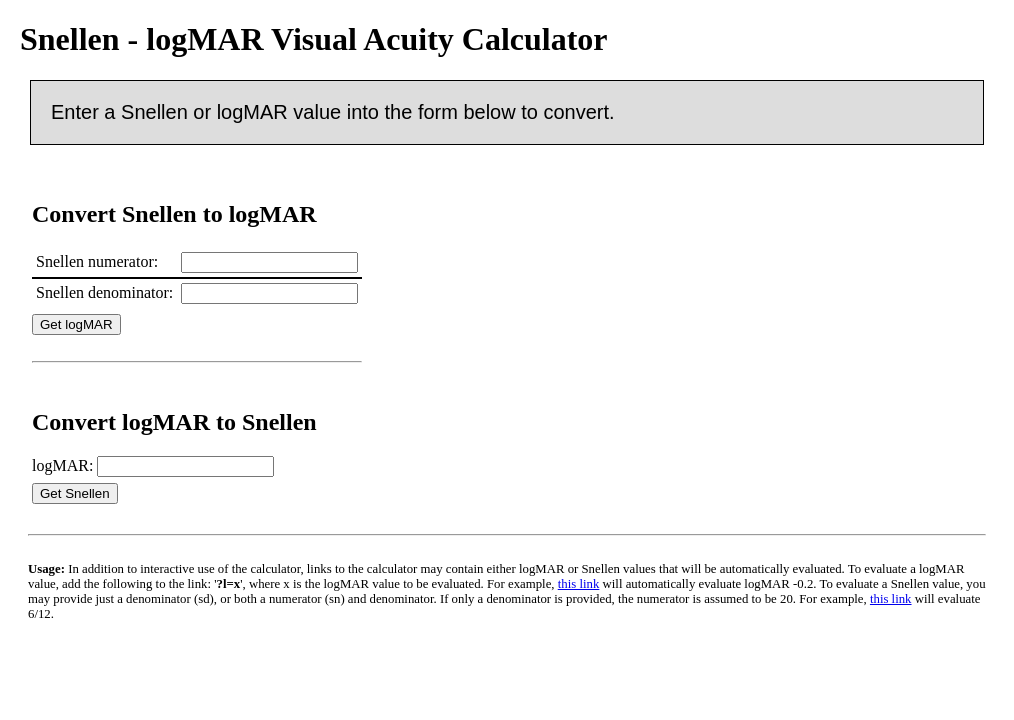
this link (579, 584)
